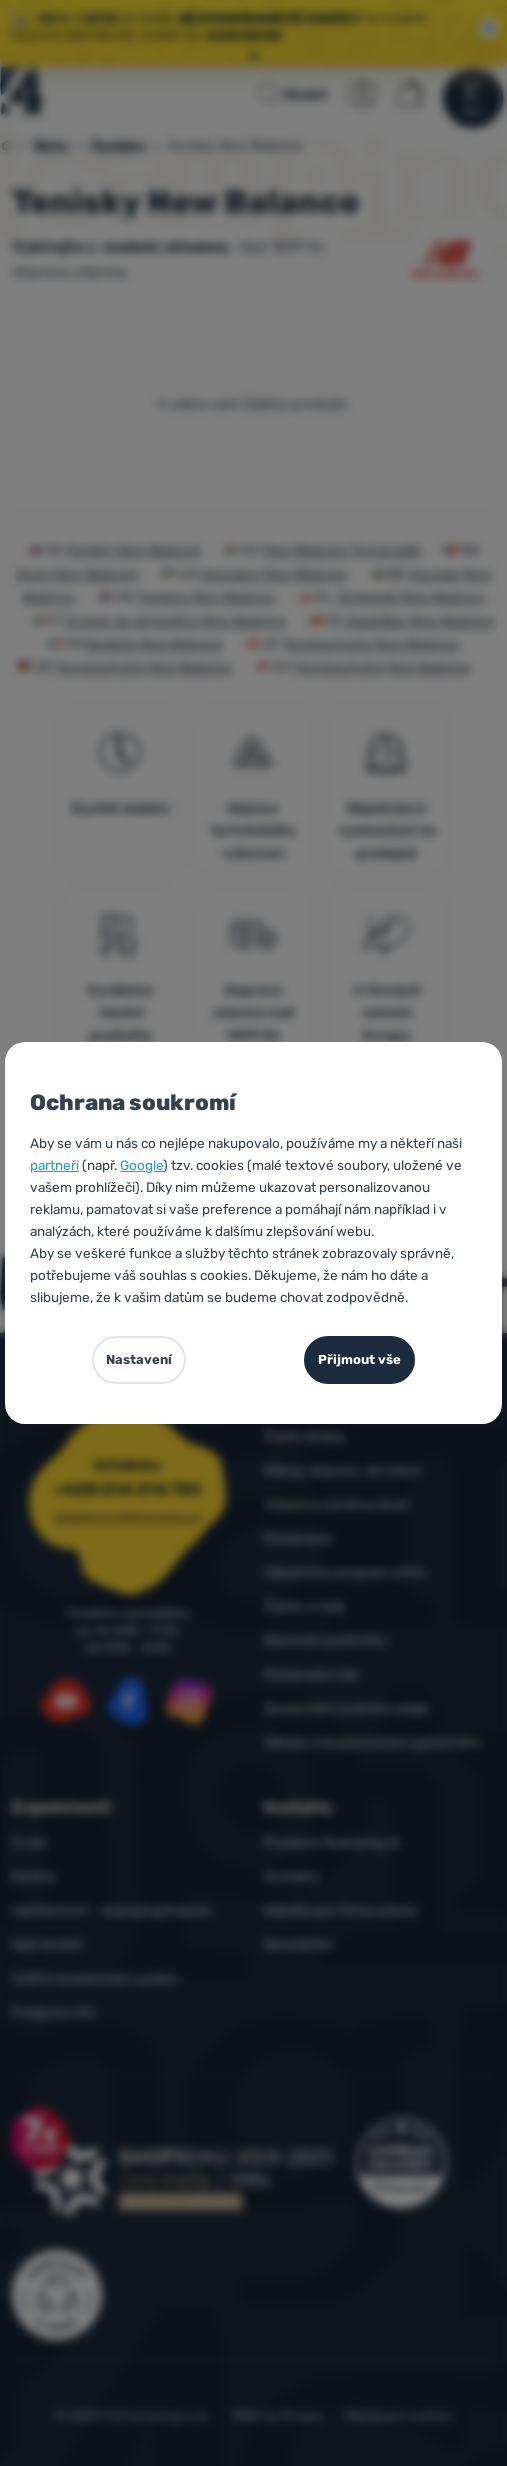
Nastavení (139, 1359)
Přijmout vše (359, 1359)
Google (141, 1165)
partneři (54, 1165)
